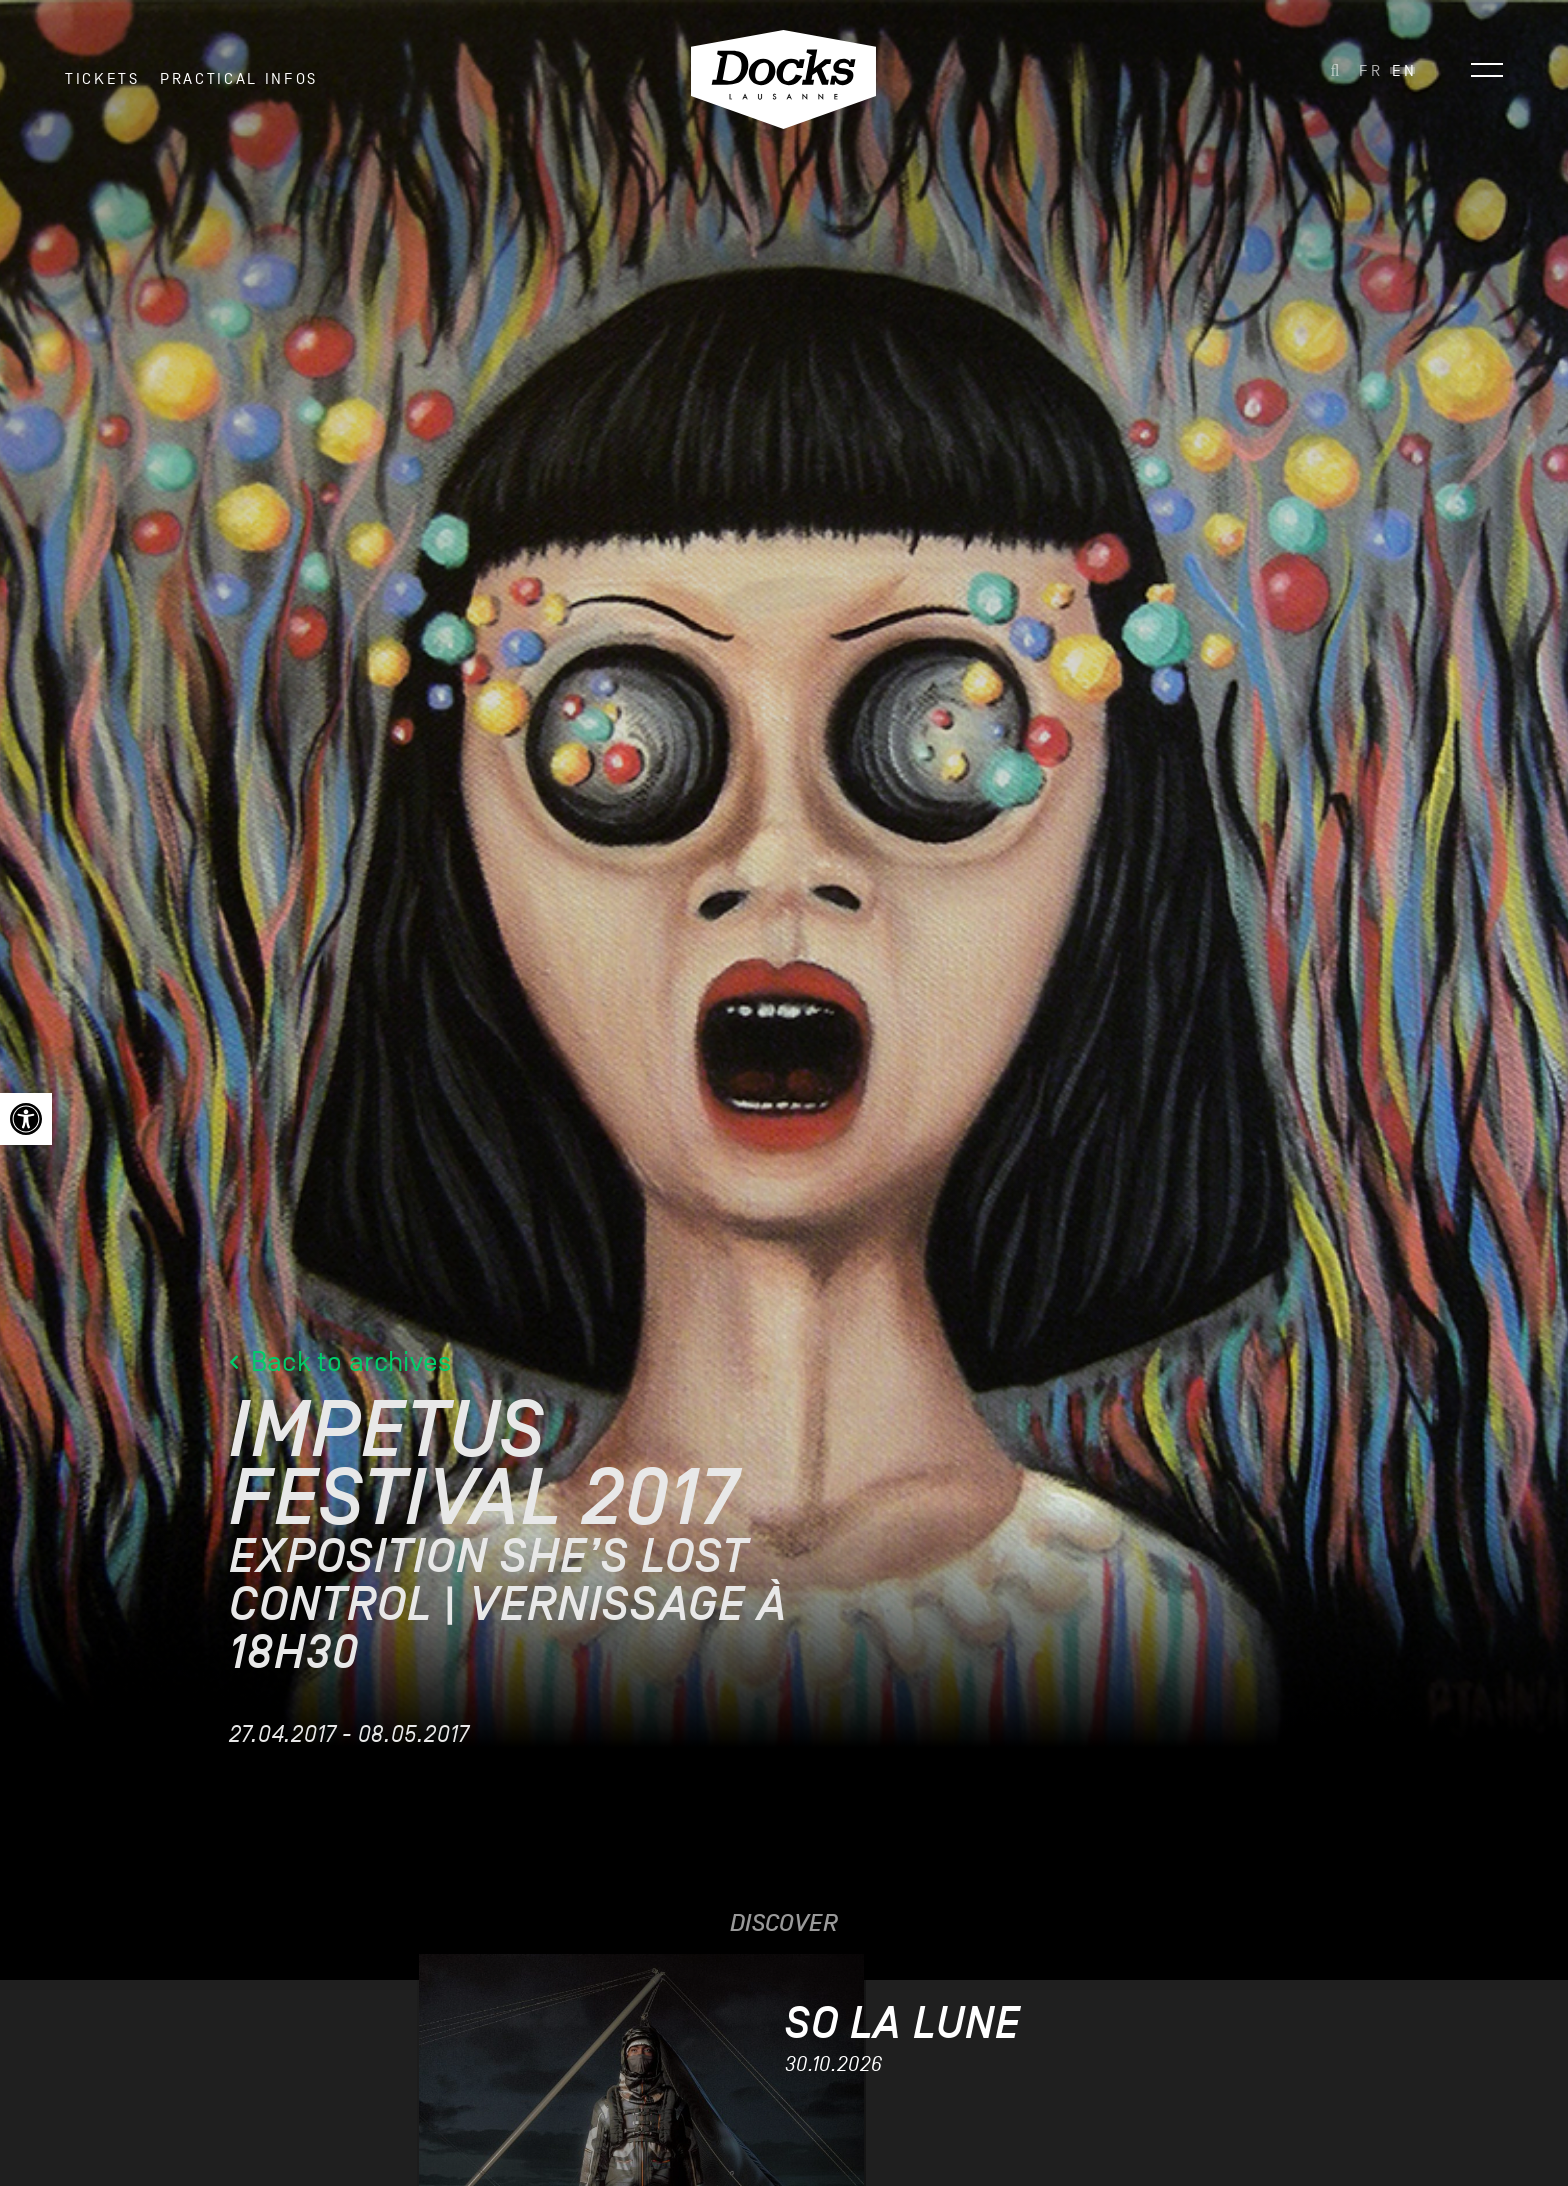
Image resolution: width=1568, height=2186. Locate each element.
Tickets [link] (102, 79)
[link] (26, 1119)
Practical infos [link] (239, 79)
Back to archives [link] (340, 1362)
